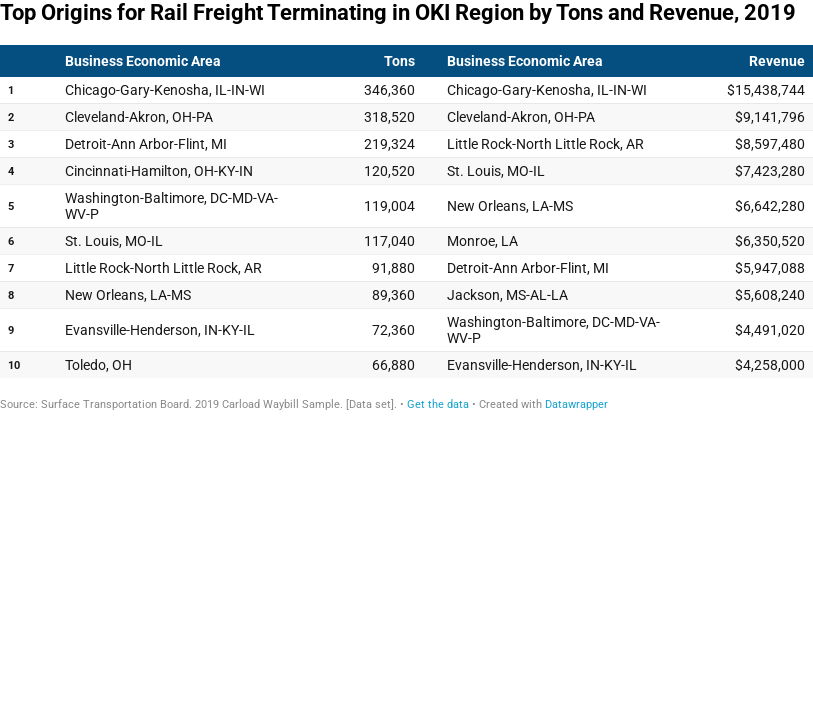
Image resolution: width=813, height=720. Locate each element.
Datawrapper (576, 404)
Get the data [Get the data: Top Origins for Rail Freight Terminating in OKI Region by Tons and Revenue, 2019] (438, 404)
